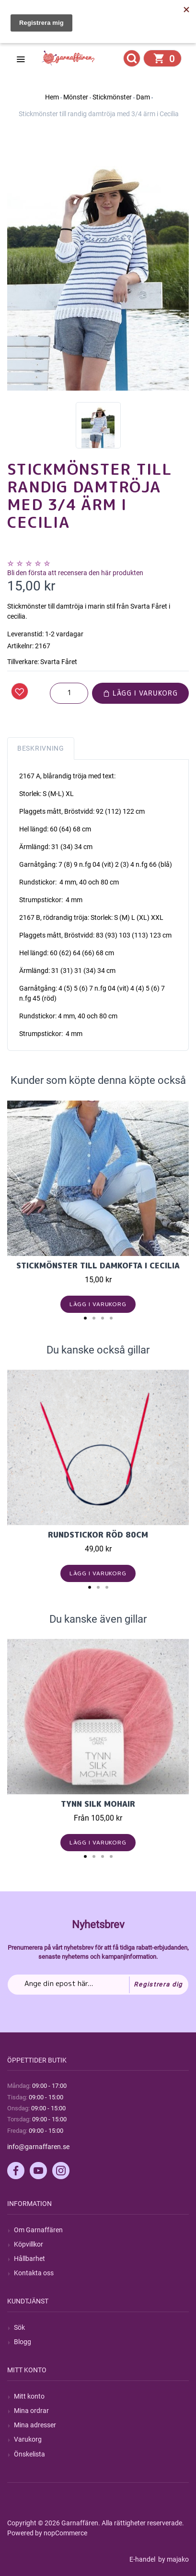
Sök (19, 2327)
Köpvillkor (28, 2244)
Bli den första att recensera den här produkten (75, 573)
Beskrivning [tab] (40, 748)
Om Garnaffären (38, 2230)
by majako (173, 2559)
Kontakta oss (34, 2273)
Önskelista (29, 2454)
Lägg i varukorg (140, 693)
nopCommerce (65, 2533)
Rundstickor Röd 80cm (98, 1534)
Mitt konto (29, 2396)
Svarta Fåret (58, 662)
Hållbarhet (29, 2258)
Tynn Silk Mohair (98, 1804)
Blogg (22, 2342)
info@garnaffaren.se (38, 2146)
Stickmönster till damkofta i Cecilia (98, 1265)
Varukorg (28, 2439)
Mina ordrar (31, 2410)
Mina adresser (35, 2425)
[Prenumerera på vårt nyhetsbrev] (98, 1984)
